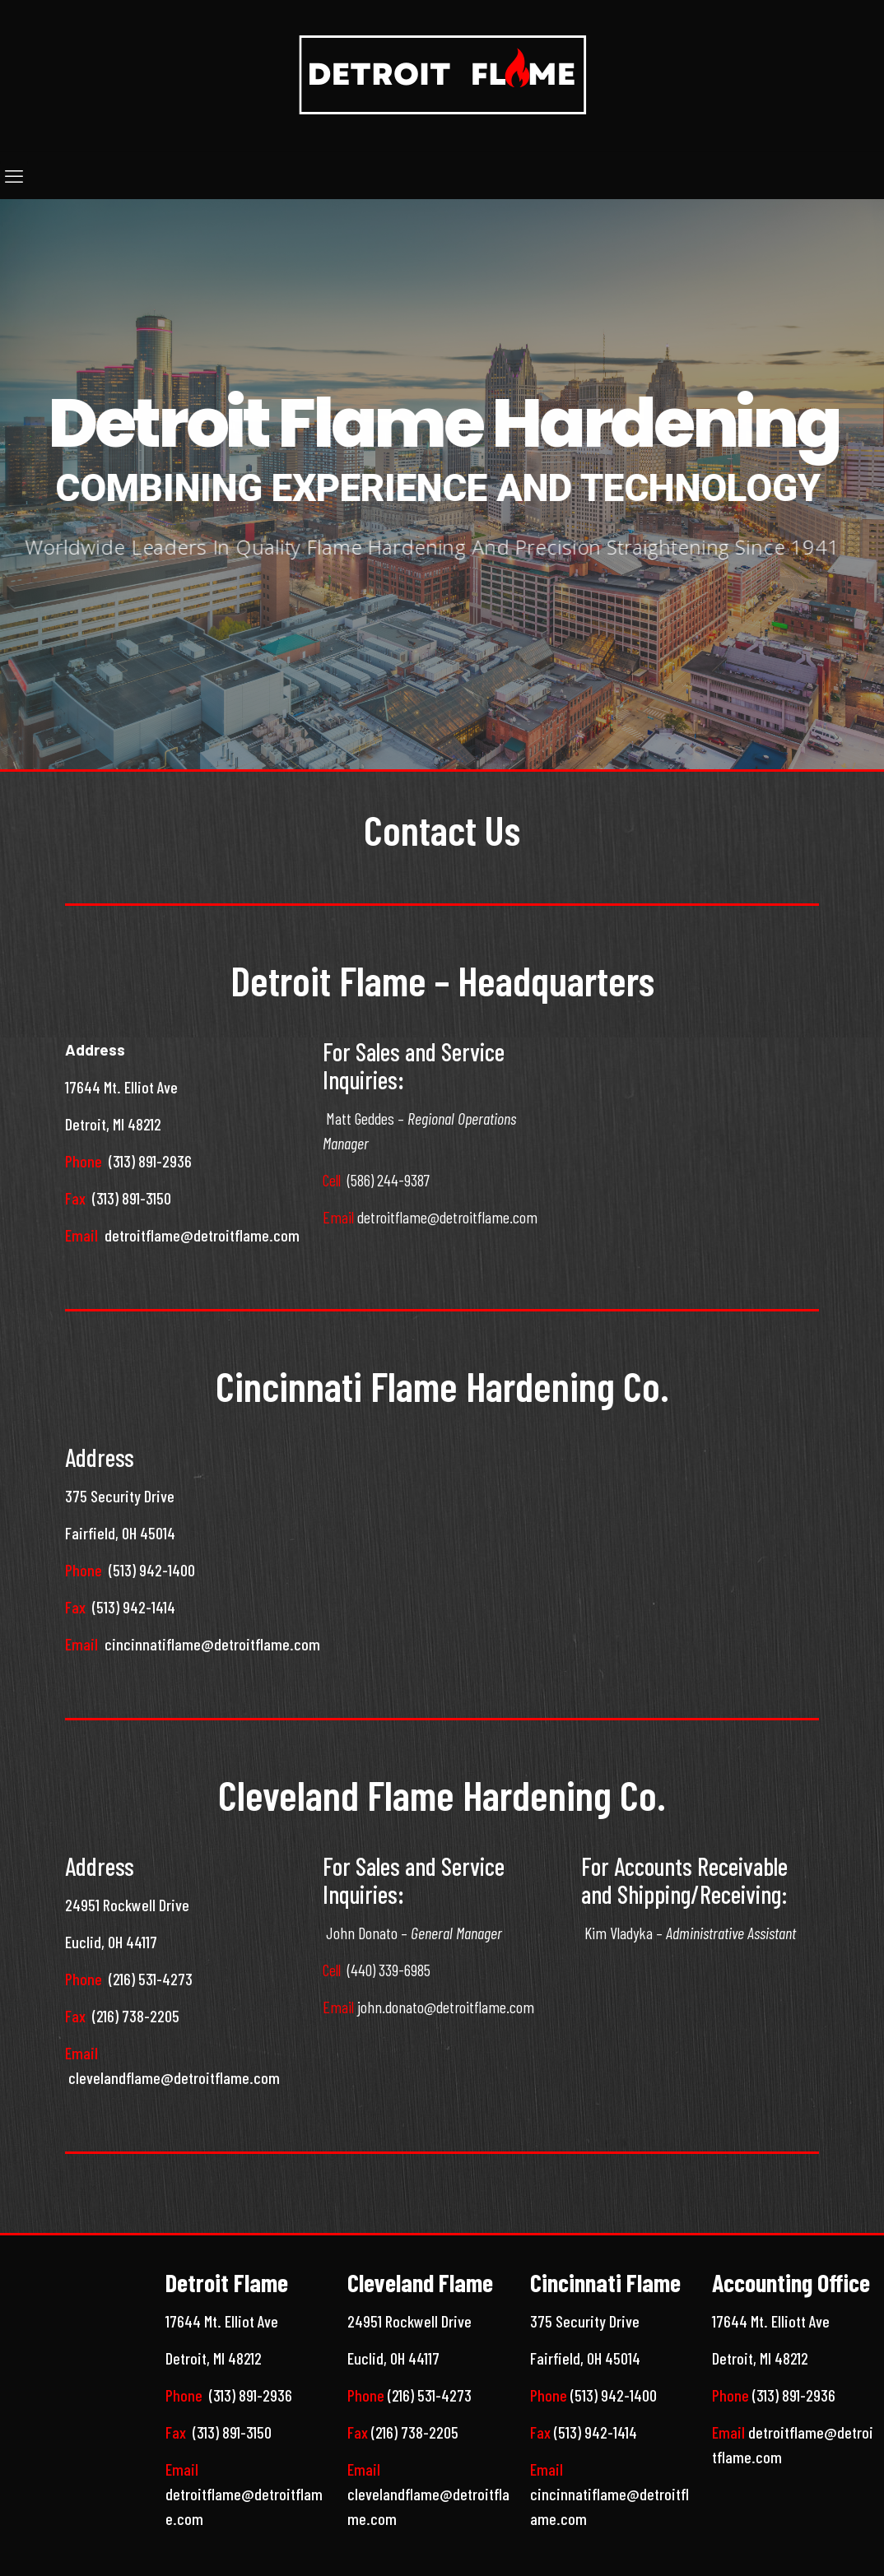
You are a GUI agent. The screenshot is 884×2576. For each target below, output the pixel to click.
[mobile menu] (14, 175)
